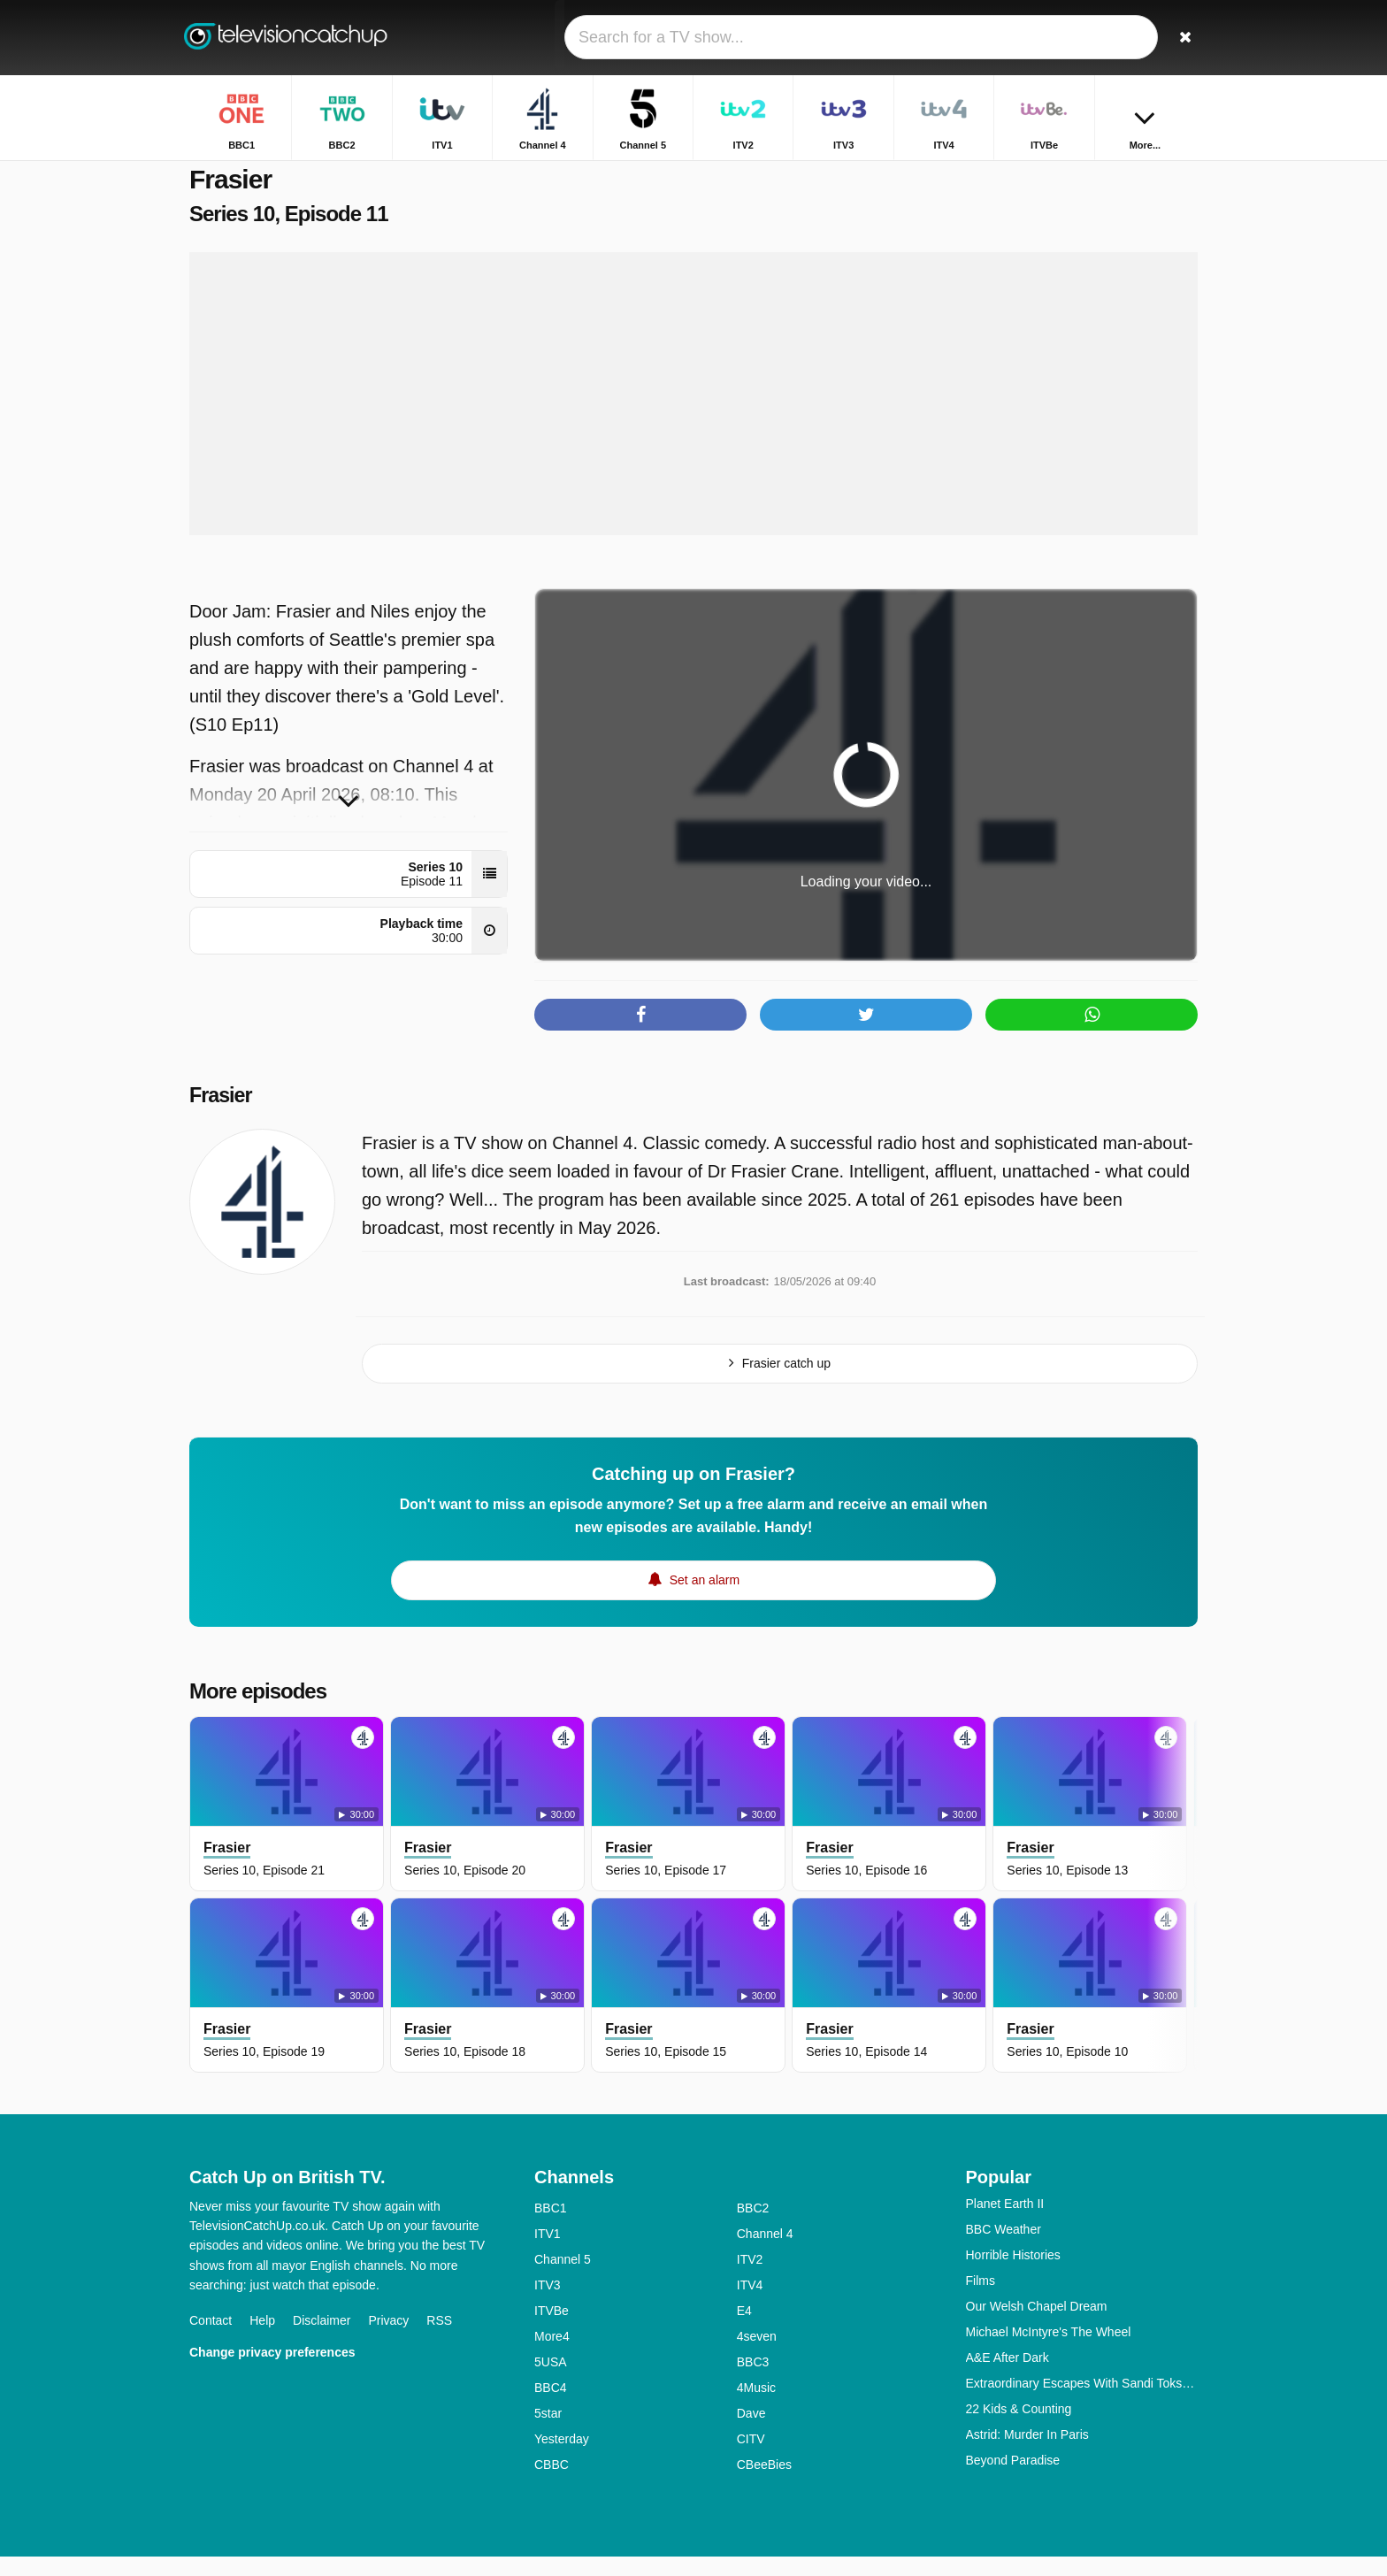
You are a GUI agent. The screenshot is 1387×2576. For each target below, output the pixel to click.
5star (548, 2433)
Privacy (388, 2340)
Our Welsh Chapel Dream (1036, 2326)
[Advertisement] (693, 414)
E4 (744, 2330)
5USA (550, 2381)
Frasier (221, 1115)
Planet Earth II (1005, 2223)
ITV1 (547, 2253)
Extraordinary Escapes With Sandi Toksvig (1082, 2403)
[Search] (1178, 37)
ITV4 (750, 2304)
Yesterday (561, 2458)
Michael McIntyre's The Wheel (1048, 2351)
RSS (439, 2340)
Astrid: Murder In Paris (1027, 2454)
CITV (751, 2458)
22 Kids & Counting (1019, 2428)
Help (262, 2340)
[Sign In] (1119, 37)
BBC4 (550, 2407)
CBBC (551, 2484)
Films (980, 2300)
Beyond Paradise (1013, 2479)
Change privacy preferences (272, 2372)
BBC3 (753, 2381)
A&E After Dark (1007, 2377)
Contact (210, 2340)
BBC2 (753, 2227)
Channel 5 (562, 2279)
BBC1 (550, 2227)
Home (1007, 174)
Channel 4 (765, 2253)
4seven (757, 2356)
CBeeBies (764, 2484)
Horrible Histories (1013, 2274)
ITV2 (750, 2279)
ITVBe (551, 2330)
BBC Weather (1003, 2249)
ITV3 (547, 2304)
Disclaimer (321, 2340)
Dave (751, 2433)
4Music (756, 2407)
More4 (552, 2356)
